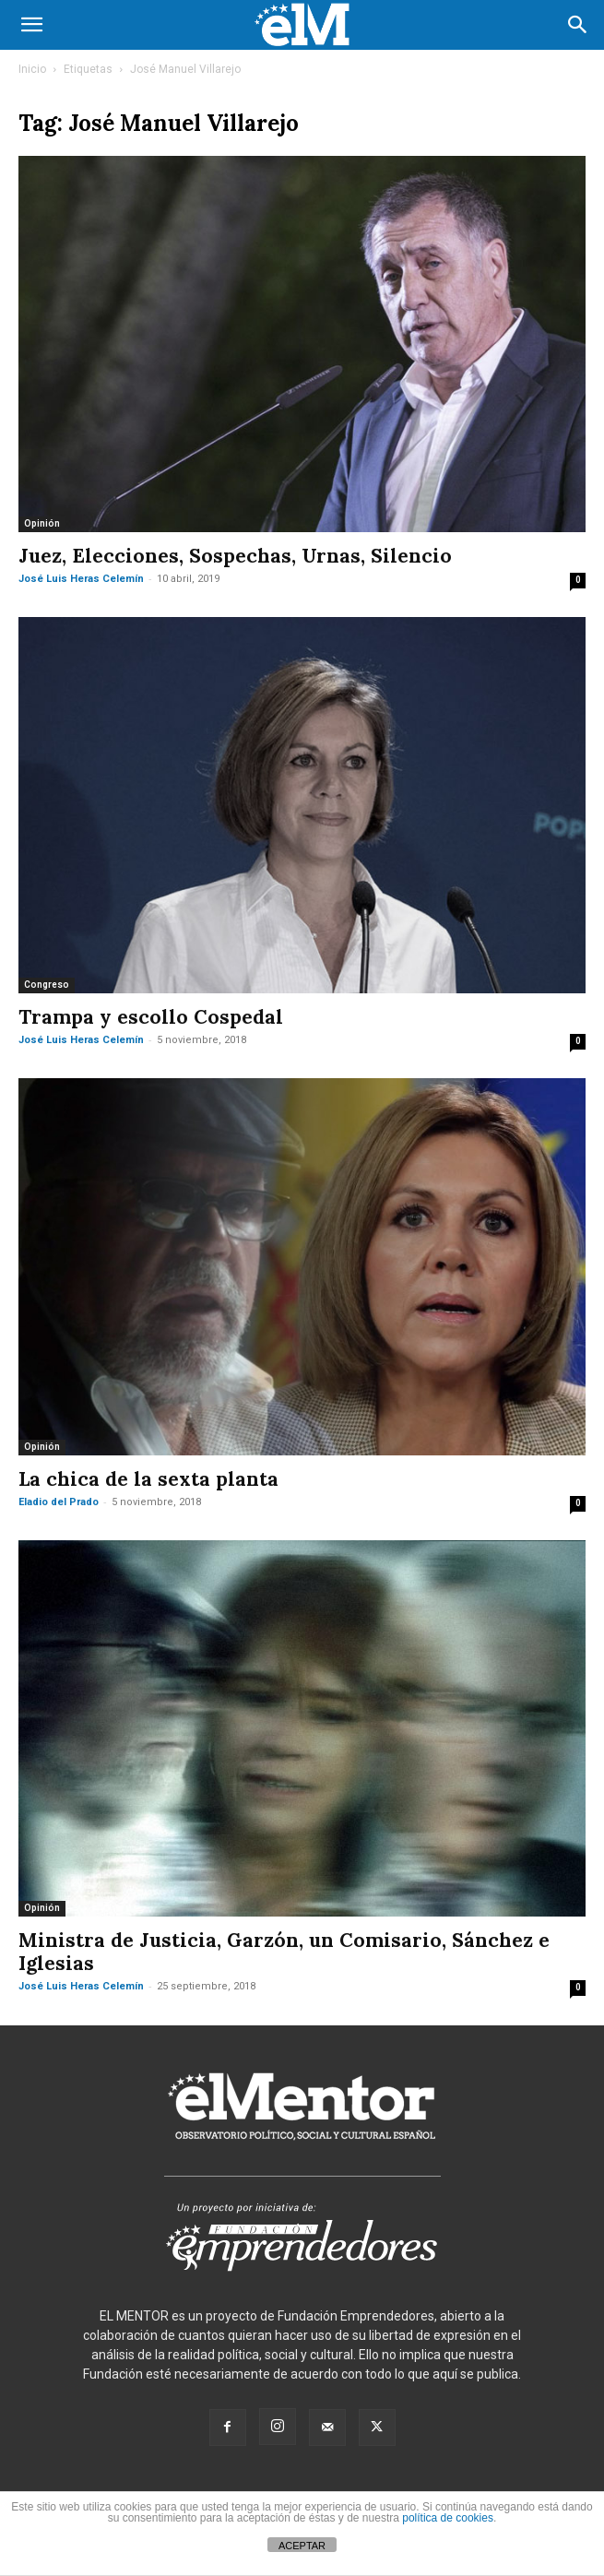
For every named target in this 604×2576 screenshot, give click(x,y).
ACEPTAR (302, 2545)
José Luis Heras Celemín (81, 579)
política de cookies (447, 2517)
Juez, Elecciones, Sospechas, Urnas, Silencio (235, 555)
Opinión (42, 523)
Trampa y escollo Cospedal (150, 1016)
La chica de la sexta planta (148, 1478)
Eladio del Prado (58, 1502)
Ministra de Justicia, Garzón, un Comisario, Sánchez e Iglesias (284, 1952)
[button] (31, 25)
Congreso (46, 984)
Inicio (32, 69)
